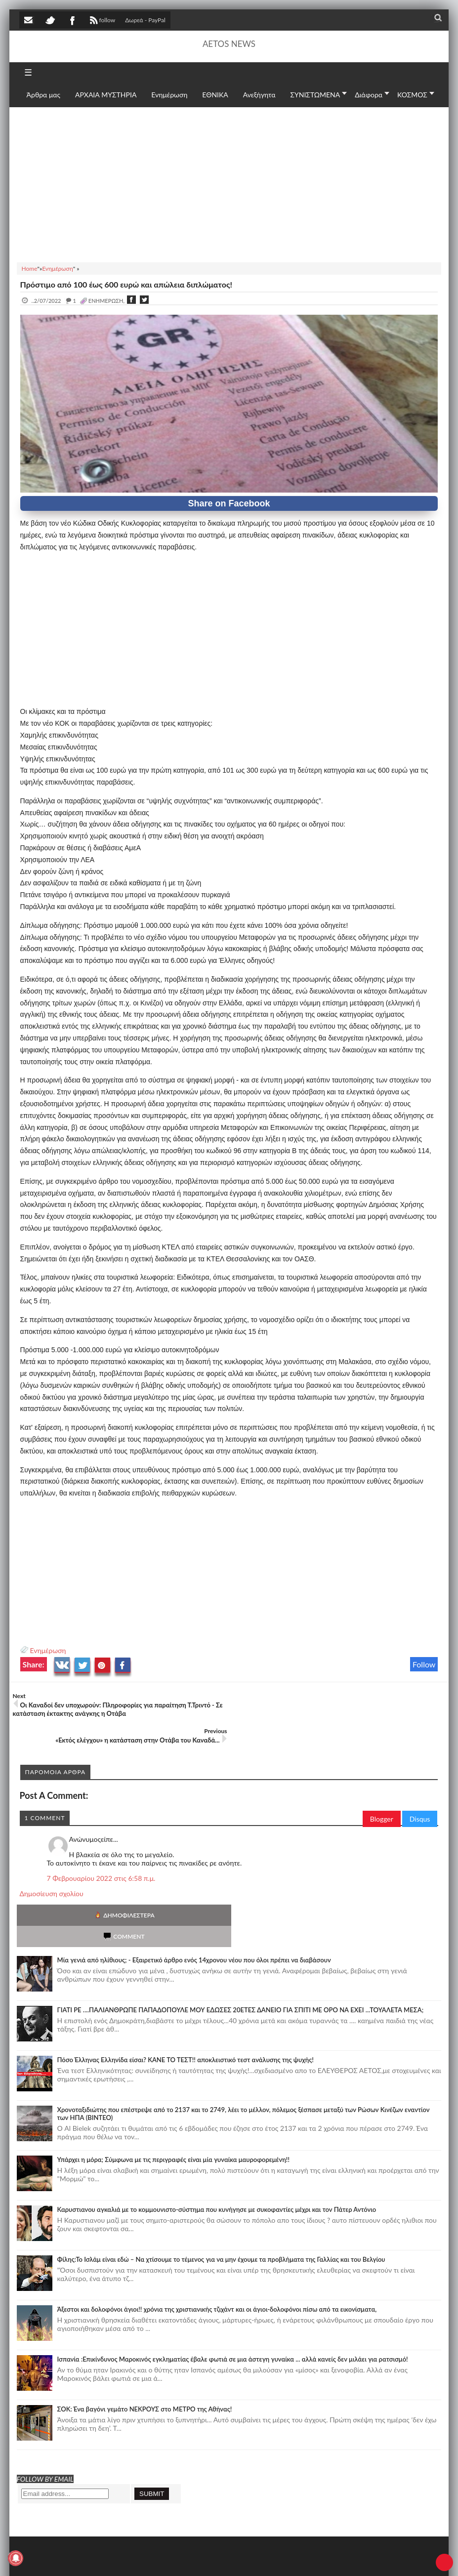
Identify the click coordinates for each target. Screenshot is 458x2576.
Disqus (420, 1791)
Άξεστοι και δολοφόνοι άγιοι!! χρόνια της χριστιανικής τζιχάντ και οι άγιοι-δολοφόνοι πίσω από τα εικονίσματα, (217, 2261)
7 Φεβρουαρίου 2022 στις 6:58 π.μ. (101, 1851)
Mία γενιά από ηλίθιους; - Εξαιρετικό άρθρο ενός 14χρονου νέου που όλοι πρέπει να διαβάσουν (194, 1911)
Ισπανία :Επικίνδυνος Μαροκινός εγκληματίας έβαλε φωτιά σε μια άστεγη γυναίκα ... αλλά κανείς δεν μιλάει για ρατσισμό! (232, 2311)
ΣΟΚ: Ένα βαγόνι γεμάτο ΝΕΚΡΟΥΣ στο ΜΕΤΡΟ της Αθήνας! (144, 2361)
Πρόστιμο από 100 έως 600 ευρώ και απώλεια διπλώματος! (126, 284)
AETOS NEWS (229, 44)
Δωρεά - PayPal (145, 20)
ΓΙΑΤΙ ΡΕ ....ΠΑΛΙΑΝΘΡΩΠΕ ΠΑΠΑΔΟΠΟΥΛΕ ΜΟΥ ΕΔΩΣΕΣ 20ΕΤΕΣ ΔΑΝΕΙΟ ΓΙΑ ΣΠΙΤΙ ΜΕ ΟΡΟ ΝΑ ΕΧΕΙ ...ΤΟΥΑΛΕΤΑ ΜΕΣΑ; (240, 1961)
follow (101, 21)
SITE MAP (160, 2558)
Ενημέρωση (48, 1650)
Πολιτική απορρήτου (204, 2558)
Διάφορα (368, 94)
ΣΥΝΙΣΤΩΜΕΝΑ (315, 94)
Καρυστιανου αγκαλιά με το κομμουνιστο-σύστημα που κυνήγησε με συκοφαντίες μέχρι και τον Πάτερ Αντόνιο (216, 2161)
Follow (424, 1664)
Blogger (381, 1791)
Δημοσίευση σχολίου (51, 1866)
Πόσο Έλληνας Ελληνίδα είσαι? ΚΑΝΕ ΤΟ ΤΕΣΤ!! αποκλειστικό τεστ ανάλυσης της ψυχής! (185, 2011)
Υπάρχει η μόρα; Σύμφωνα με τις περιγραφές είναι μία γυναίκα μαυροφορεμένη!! (173, 2111)
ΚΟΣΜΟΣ (412, 94)
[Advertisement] (229, 183)
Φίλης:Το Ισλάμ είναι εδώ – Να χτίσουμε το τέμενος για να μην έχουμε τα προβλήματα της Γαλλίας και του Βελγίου (221, 2211)
